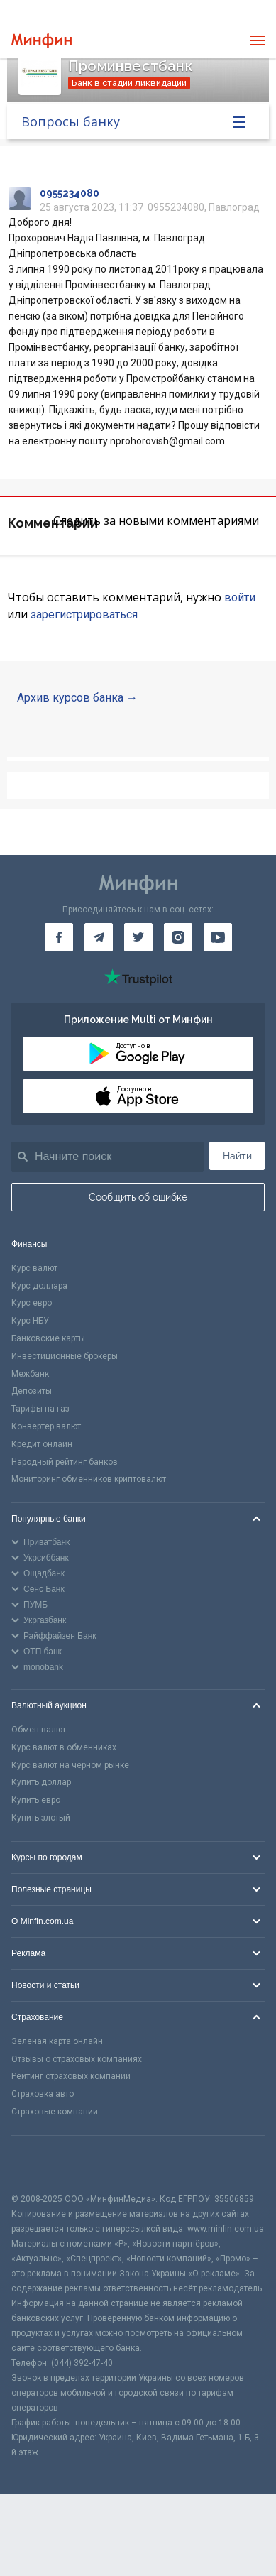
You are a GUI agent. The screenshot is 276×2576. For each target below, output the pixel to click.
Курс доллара (39, 1286)
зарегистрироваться (84, 614)
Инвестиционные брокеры (64, 1356)
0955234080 (69, 193)
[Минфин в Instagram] (178, 937)
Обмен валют (38, 1730)
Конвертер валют (46, 1426)
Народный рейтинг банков (64, 1462)
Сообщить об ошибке (138, 1197)
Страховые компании (54, 2112)
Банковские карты (48, 1338)
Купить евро (35, 1800)
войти (239, 597)
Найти (237, 1156)
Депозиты (31, 1391)
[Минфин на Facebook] (59, 937)
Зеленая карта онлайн (57, 2041)
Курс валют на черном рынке (70, 1765)
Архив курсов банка (70, 697)
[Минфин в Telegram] (98, 937)
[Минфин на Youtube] (218, 937)
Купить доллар (41, 1782)
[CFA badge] (42, 2164)
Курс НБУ (30, 1321)
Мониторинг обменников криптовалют (88, 1479)
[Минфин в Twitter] (138, 937)
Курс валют (34, 1268)
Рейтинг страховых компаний (71, 2076)
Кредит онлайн (41, 1444)
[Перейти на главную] (41, 41)
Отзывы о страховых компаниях (76, 2059)
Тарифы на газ (40, 1409)
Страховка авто (42, 2094)
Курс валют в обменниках (63, 1747)
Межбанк (30, 1374)
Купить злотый (40, 1818)
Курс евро (31, 1303)
